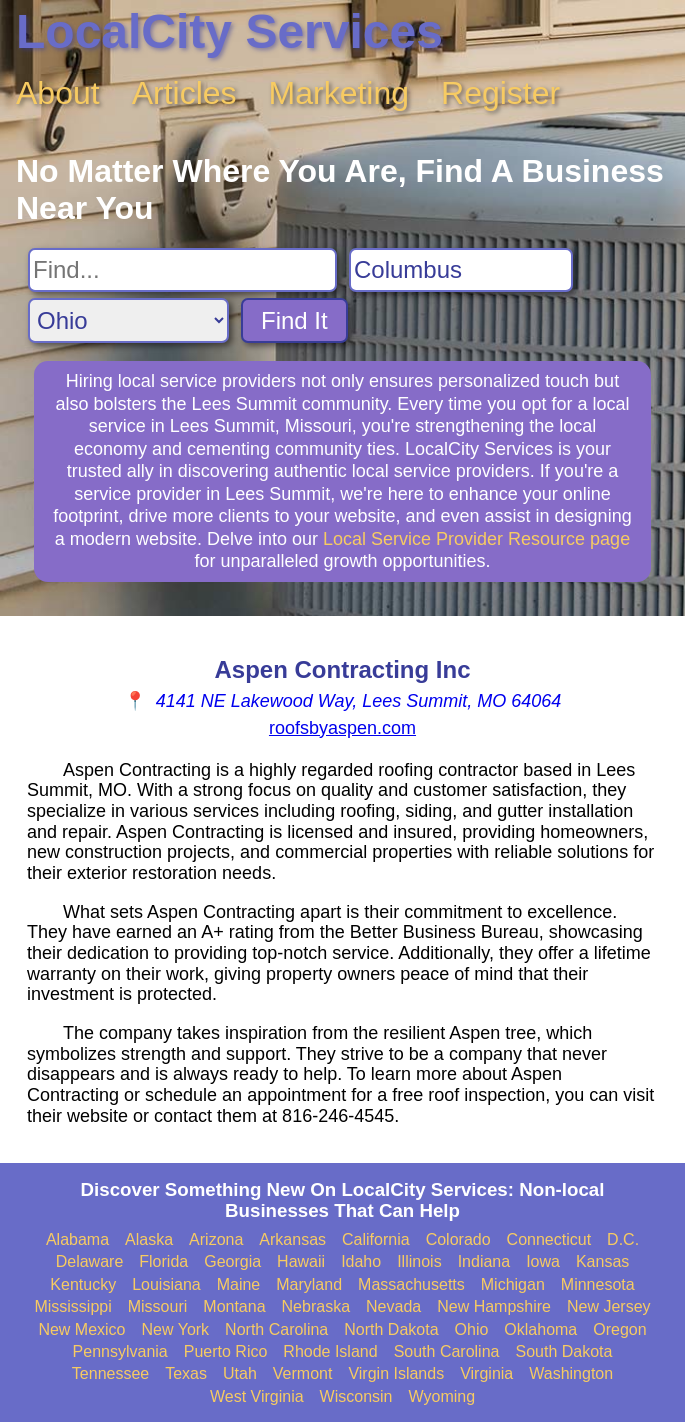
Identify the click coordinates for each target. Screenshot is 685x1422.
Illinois (419, 1261)
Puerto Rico (226, 1351)
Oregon (619, 1329)
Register (500, 93)
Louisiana (166, 1284)
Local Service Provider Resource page (476, 539)
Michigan (513, 1284)
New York (176, 1329)
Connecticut (549, 1239)
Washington (571, 1373)
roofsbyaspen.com (342, 728)
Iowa (543, 1261)
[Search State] (128, 320)
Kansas (602, 1261)
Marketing (339, 93)
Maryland (309, 1284)
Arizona (216, 1239)
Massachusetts (411, 1284)
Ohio (472, 1329)
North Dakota (391, 1329)
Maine (239, 1284)
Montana (234, 1306)
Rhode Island (330, 1351)
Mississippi (72, 1306)
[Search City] (461, 270)
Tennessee (110, 1373)
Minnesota (598, 1284)
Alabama (77, 1239)
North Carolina (276, 1329)
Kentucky (83, 1284)
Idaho (361, 1261)
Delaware (90, 1261)
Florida (163, 1261)
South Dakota (563, 1351)
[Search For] (182, 270)
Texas (186, 1373)
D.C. (623, 1239)
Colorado (458, 1239)
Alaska (149, 1239)
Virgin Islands (396, 1373)
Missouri (158, 1306)
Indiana (484, 1261)
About (58, 93)
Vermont (303, 1373)
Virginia (486, 1373)
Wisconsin (356, 1396)
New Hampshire (494, 1306)
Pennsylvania (120, 1351)
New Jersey (609, 1306)
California (376, 1239)
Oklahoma (540, 1329)
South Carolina (447, 1351)
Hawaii (301, 1261)
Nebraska (316, 1306)
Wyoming (442, 1396)
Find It (294, 320)
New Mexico (81, 1329)
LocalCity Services (229, 31)
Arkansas (292, 1239)
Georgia (232, 1261)
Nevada (393, 1306)
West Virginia (257, 1396)
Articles (184, 93)
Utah (240, 1373)
